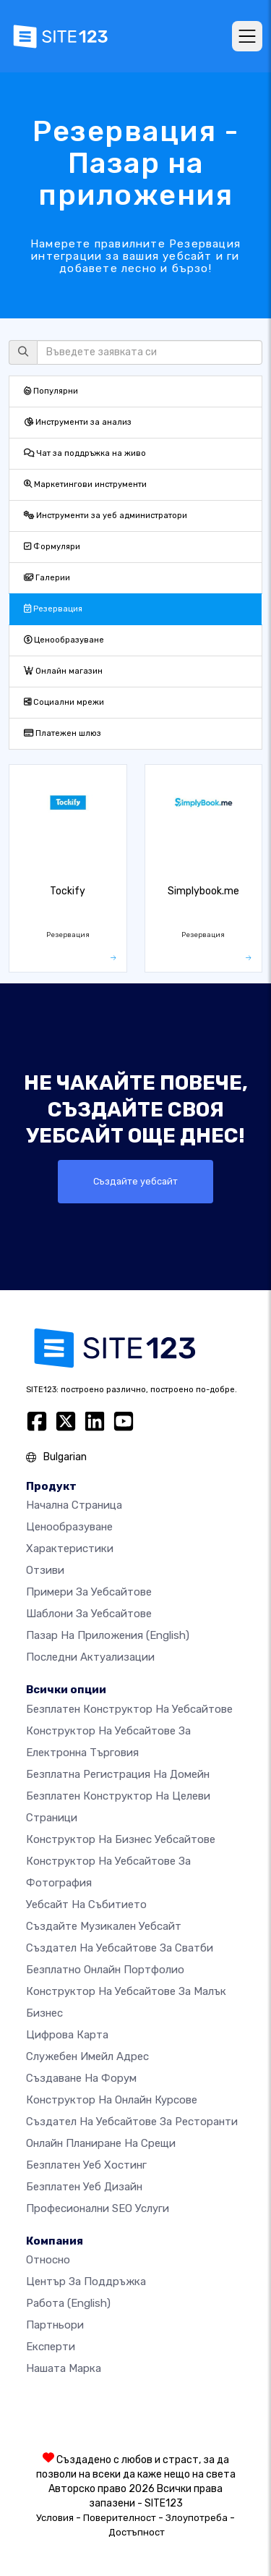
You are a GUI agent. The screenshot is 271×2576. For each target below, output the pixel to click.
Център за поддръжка (86, 2281)
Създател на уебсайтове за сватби (119, 1947)
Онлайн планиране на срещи (101, 2143)
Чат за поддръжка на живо (85, 453)
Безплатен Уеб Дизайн (84, 2186)
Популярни (51, 391)
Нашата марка (63, 2368)
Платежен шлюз (62, 733)
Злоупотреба (196, 2517)
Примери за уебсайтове (89, 1591)
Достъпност (136, 2532)
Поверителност (119, 2517)
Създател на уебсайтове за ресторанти (132, 2121)
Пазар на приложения (107, 1635)
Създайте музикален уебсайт (103, 1926)
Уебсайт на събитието (86, 1904)
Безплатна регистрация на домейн (118, 1774)
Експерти (50, 2346)
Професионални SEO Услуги (97, 2208)
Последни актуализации (90, 1657)
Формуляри (52, 546)
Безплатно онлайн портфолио (105, 1969)
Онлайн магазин (63, 671)
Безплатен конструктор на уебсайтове (129, 1709)
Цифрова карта (67, 2034)
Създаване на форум (81, 2078)
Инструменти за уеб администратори (105, 515)
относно (48, 2259)
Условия (55, 2517)
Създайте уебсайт (135, 1181)
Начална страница (74, 1505)
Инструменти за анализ (78, 422)
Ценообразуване (64, 640)
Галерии (47, 577)
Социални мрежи (64, 702)
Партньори (55, 2324)
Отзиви (45, 1570)
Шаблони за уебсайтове (89, 1613)
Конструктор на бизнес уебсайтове (120, 1839)
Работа (68, 2303)
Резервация (53, 609)
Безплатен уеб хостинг (86, 2165)
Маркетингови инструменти (85, 484)
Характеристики (69, 1548)
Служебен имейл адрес (87, 2056)
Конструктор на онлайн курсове (111, 2099)
